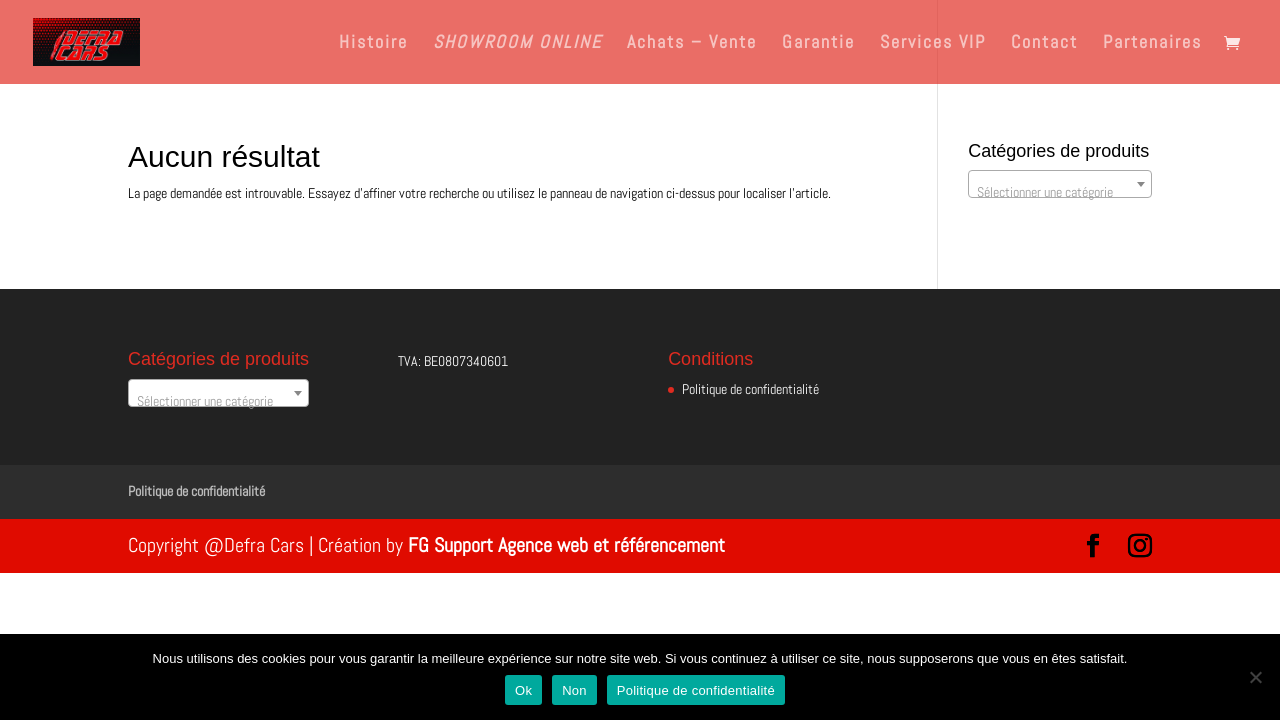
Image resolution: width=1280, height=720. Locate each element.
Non (574, 690)
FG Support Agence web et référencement (566, 545)
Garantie (818, 44)
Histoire (373, 44)
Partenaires (1152, 44)
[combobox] (1060, 184)
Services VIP (933, 44)
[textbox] (1060, 192)
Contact (1044, 44)
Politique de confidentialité (750, 389)
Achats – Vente (692, 44)
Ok (523, 690)
